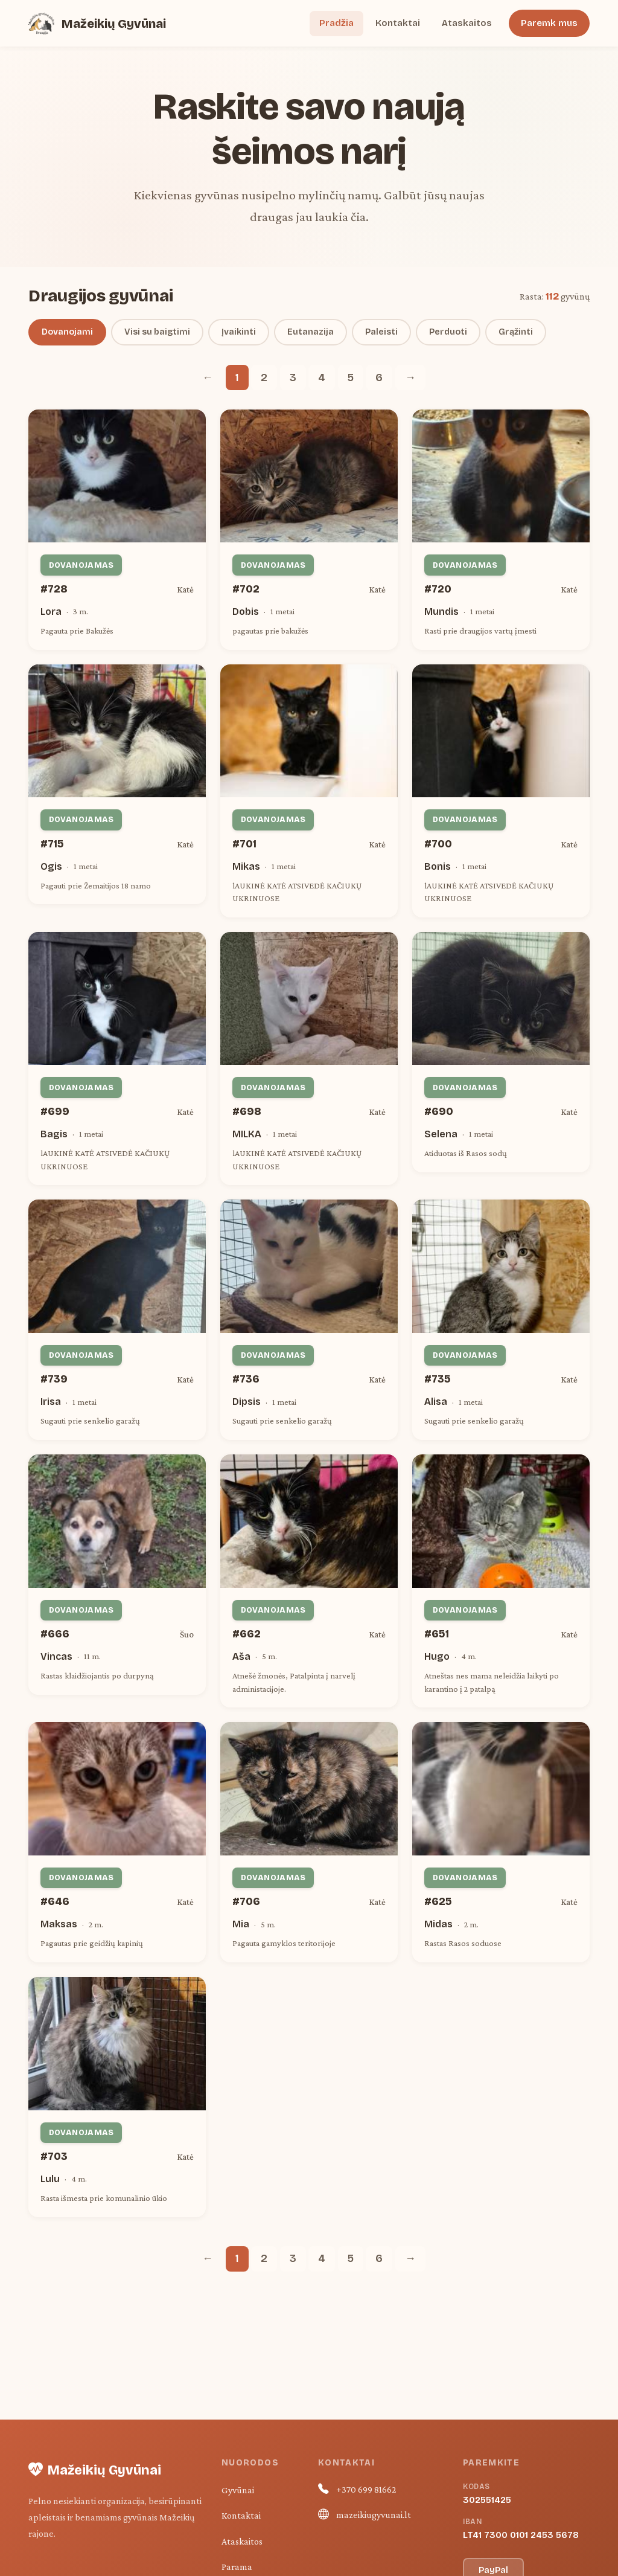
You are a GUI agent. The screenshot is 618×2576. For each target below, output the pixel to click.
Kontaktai (397, 23)
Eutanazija (310, 332)
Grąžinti (516, 332)
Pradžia (336, 23)
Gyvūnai (237, 2490)
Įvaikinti (238, 332)
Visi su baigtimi (157, 332)
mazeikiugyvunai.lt (373, 2515)
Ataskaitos (467, 23)
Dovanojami (67, 332)
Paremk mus (549, 23)
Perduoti (448, 332)
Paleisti (381, 332)
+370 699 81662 (366, 2489)
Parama (236, 2567)
